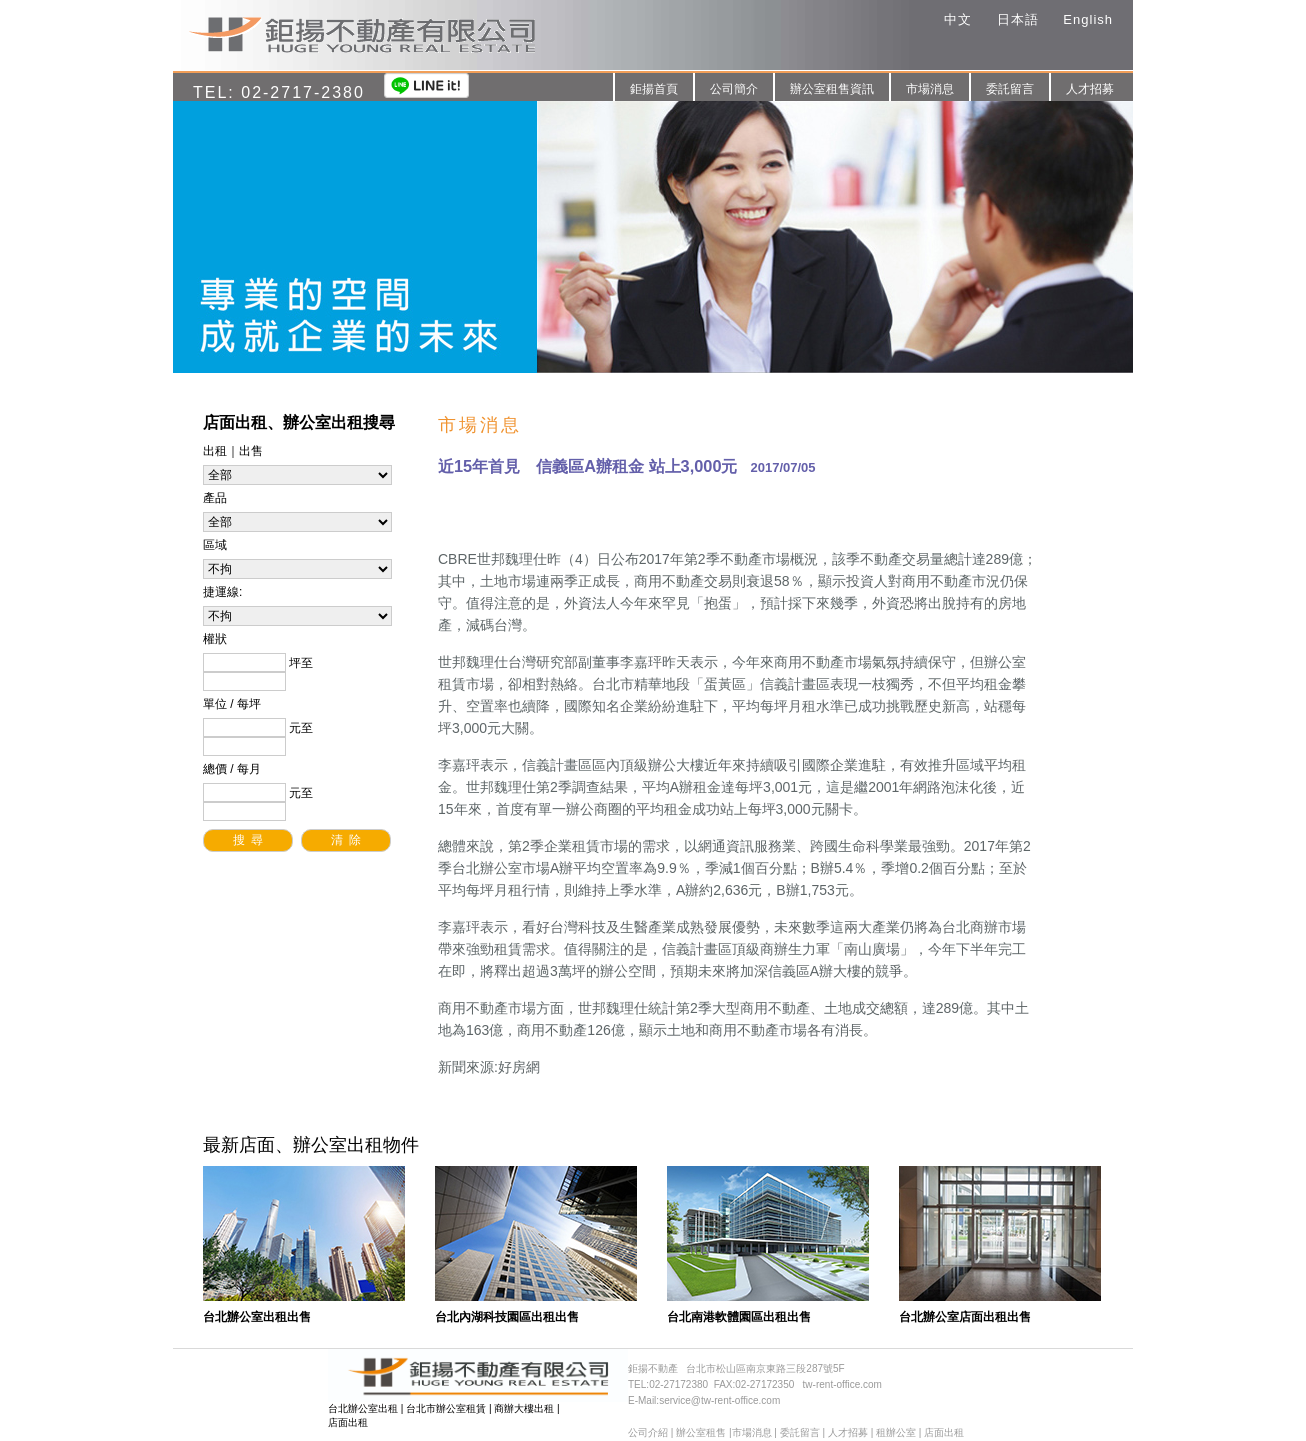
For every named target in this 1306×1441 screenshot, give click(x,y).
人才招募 (1090, 89)
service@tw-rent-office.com (719, 1400)
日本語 (1018, 19)
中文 (958, 19)
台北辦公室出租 (363, 1408)
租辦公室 (896, 1432)
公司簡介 (734, 89)
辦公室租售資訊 (832, 89)
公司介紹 (648, 1432)
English (1088, 19)
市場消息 (930, 89)
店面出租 (348, 1422)
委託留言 (1010, 89)
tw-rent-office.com (842, 1384)
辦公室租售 (701, 1432)
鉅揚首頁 (654, 89)
